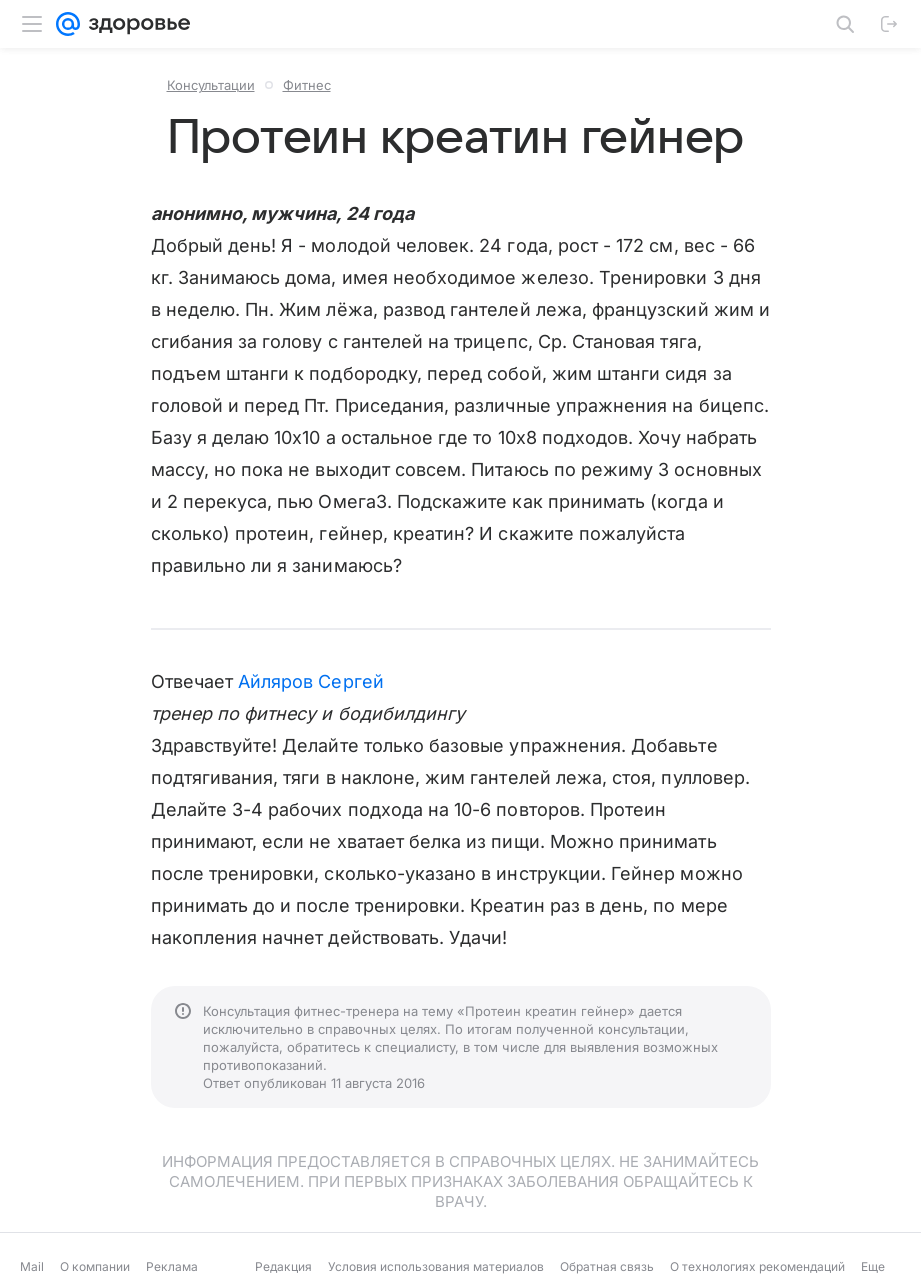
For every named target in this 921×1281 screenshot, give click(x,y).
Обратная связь (607, 1266)
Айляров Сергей (311, 681)
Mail (32, 1266)
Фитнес (307, 85)
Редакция (283, 1266)
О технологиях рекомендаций (757, 1266)
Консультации (211, 85)
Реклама (172, 1266)
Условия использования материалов (436, 1266)
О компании (95, 1266)
